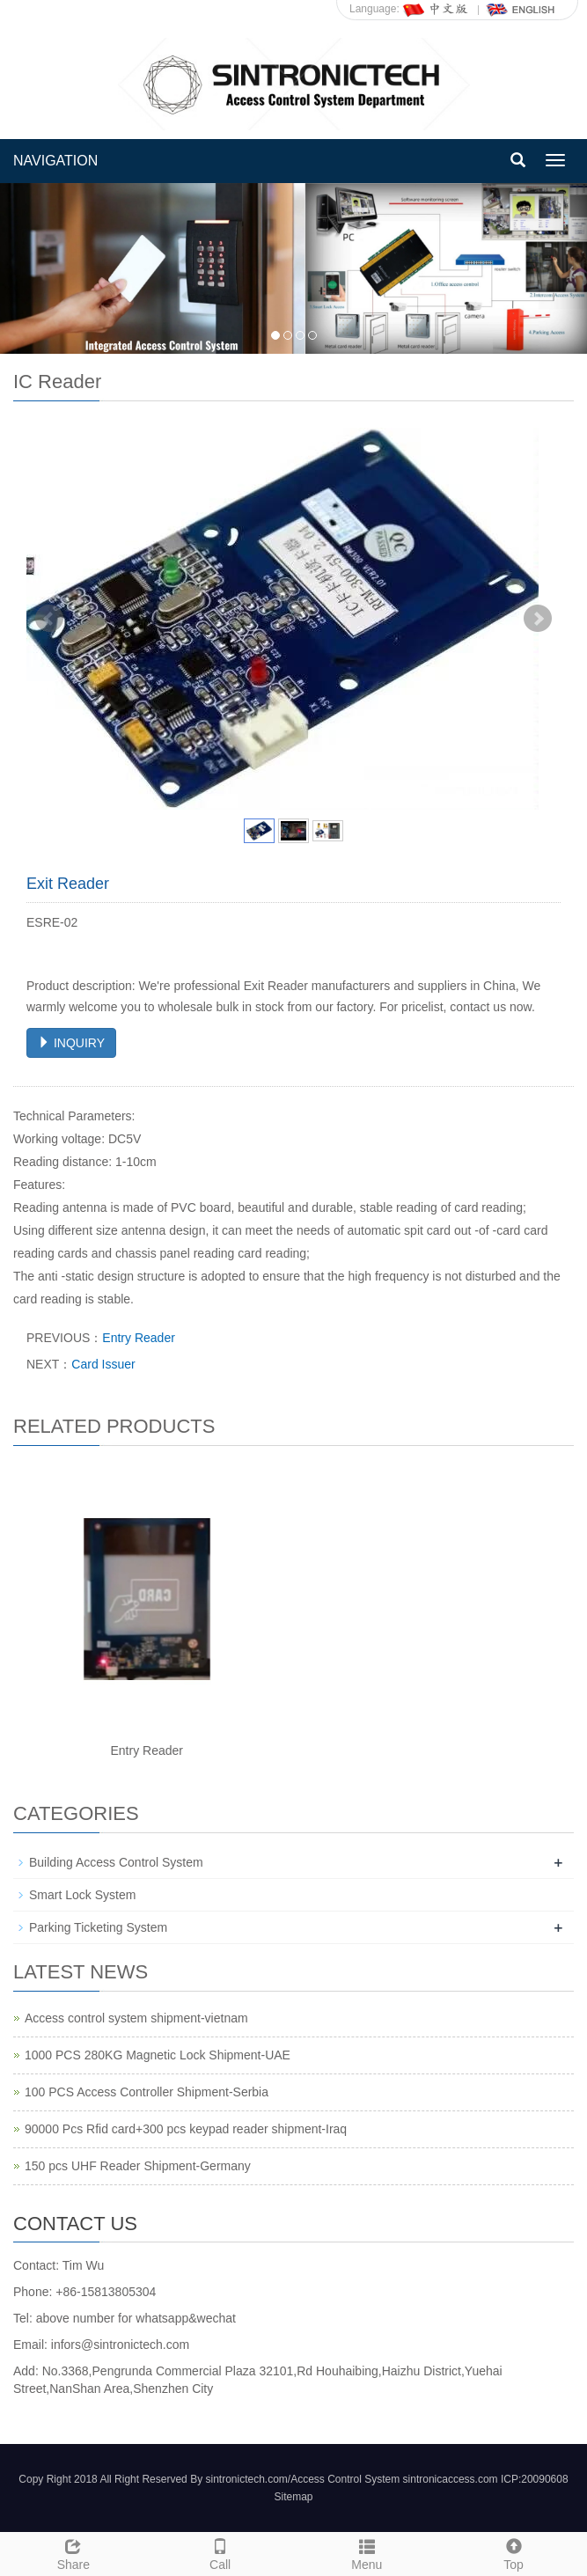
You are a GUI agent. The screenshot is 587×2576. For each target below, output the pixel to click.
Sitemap (293, 2497)
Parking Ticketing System (98, 1927)
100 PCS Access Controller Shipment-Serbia (146, 2092)
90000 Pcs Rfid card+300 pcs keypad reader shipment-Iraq (186, 2129)
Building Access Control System (116, 1862)
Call (220, 2552)
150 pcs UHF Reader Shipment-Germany (138, 2166)
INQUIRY (71, 1043)
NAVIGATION (55, 160)
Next (538, 619)
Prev (49, 619)
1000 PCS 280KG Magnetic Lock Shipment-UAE (157, 2055)
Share (73, 2552)
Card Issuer (103, 1364)
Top (513, 2552)
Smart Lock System (82, 1895)
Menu (367, 2552)
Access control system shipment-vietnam (136, 2018)
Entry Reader (138, 1338)
